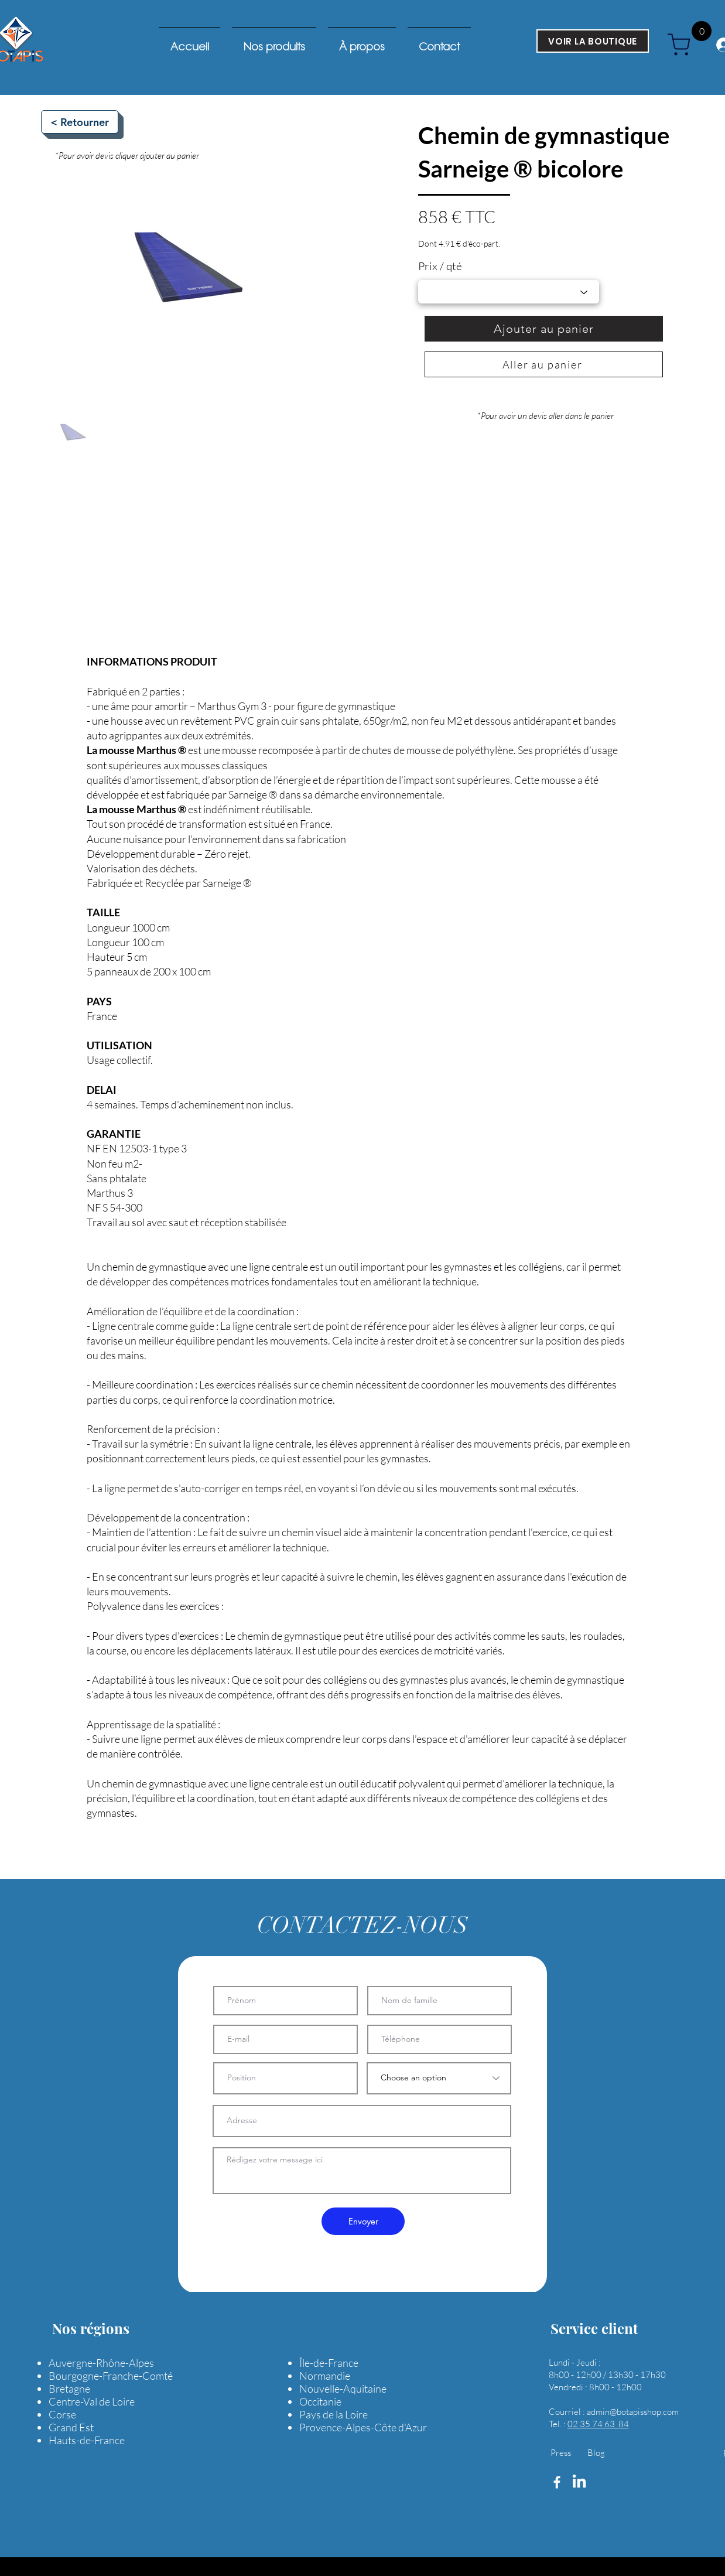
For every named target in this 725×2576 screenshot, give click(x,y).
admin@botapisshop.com (633, 2411)
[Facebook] (557, 2482)
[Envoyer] (363, 2221)
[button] (638, 74)
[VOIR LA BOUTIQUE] (592, 41)
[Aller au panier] (544, 364)
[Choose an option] (439, 2078)
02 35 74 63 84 (598, 2424)
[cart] (683, 44)
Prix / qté (440, 266)
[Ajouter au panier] (544, 329)
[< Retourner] (79, 122)
